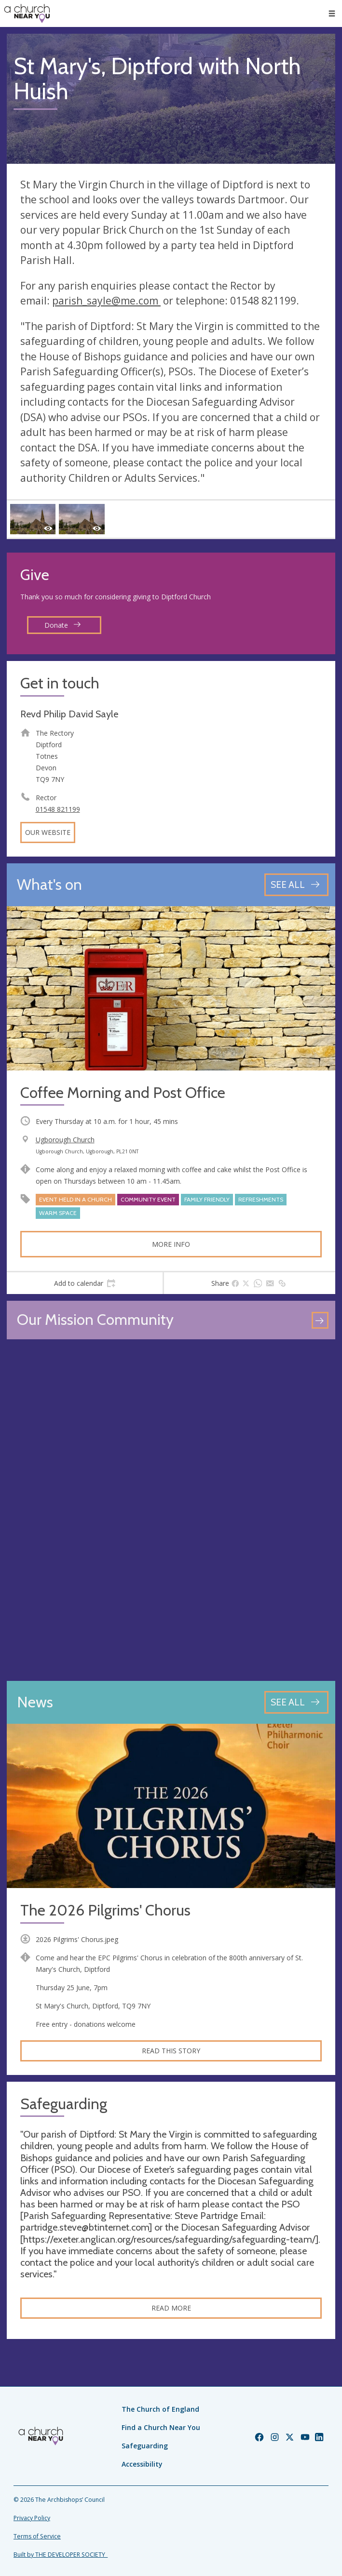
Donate (62, 625)
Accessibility (142, 2464)
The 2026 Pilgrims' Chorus (105, 1910)
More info (171, 1244)
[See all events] (296, 884)
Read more (171, 2307)
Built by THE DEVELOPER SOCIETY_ (61, 2554)
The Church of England (160, 2409)
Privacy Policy (32, 2518)
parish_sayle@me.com (106, 300)
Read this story (171, 2050)
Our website (47, 832)
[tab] (85, 1283)
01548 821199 (58, 809)
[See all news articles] (296, 1702)
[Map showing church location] (171, 1510)
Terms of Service (37, 2536)
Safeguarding (145, 2445)
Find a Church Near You (161, 2427)
